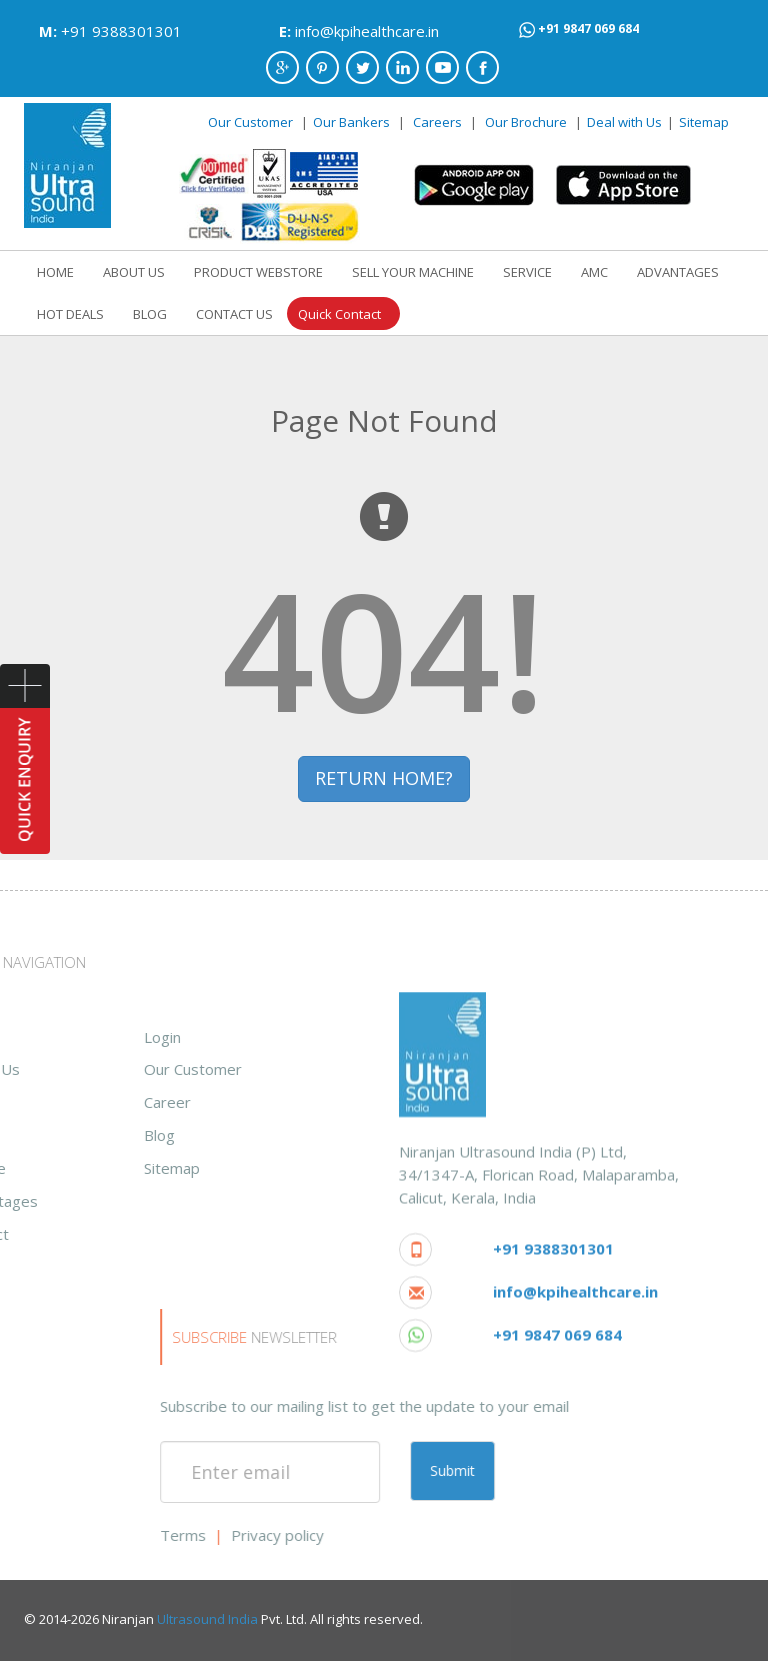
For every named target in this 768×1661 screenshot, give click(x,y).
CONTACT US (234, 314)
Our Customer (250, 122)
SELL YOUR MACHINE (413, 272)
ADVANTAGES (678, 272)
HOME (55, 272)
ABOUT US (134, 272)
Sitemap (704, 122)
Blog (31, 1135)
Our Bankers (351, 122)
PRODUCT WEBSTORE (258, 272)
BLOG (150, 314)
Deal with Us (624, 122)
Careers (437, 122)
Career (39, 1102)
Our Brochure (527, 122)
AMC (594, 272)
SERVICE (527, 272)
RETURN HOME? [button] (384, 778)
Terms (437, 1535)
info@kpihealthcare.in (367, 31)
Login (34, 1037)
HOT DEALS (70, 314)
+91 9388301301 (121, 31)
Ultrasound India (207, 1619)
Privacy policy (531, 1535)
